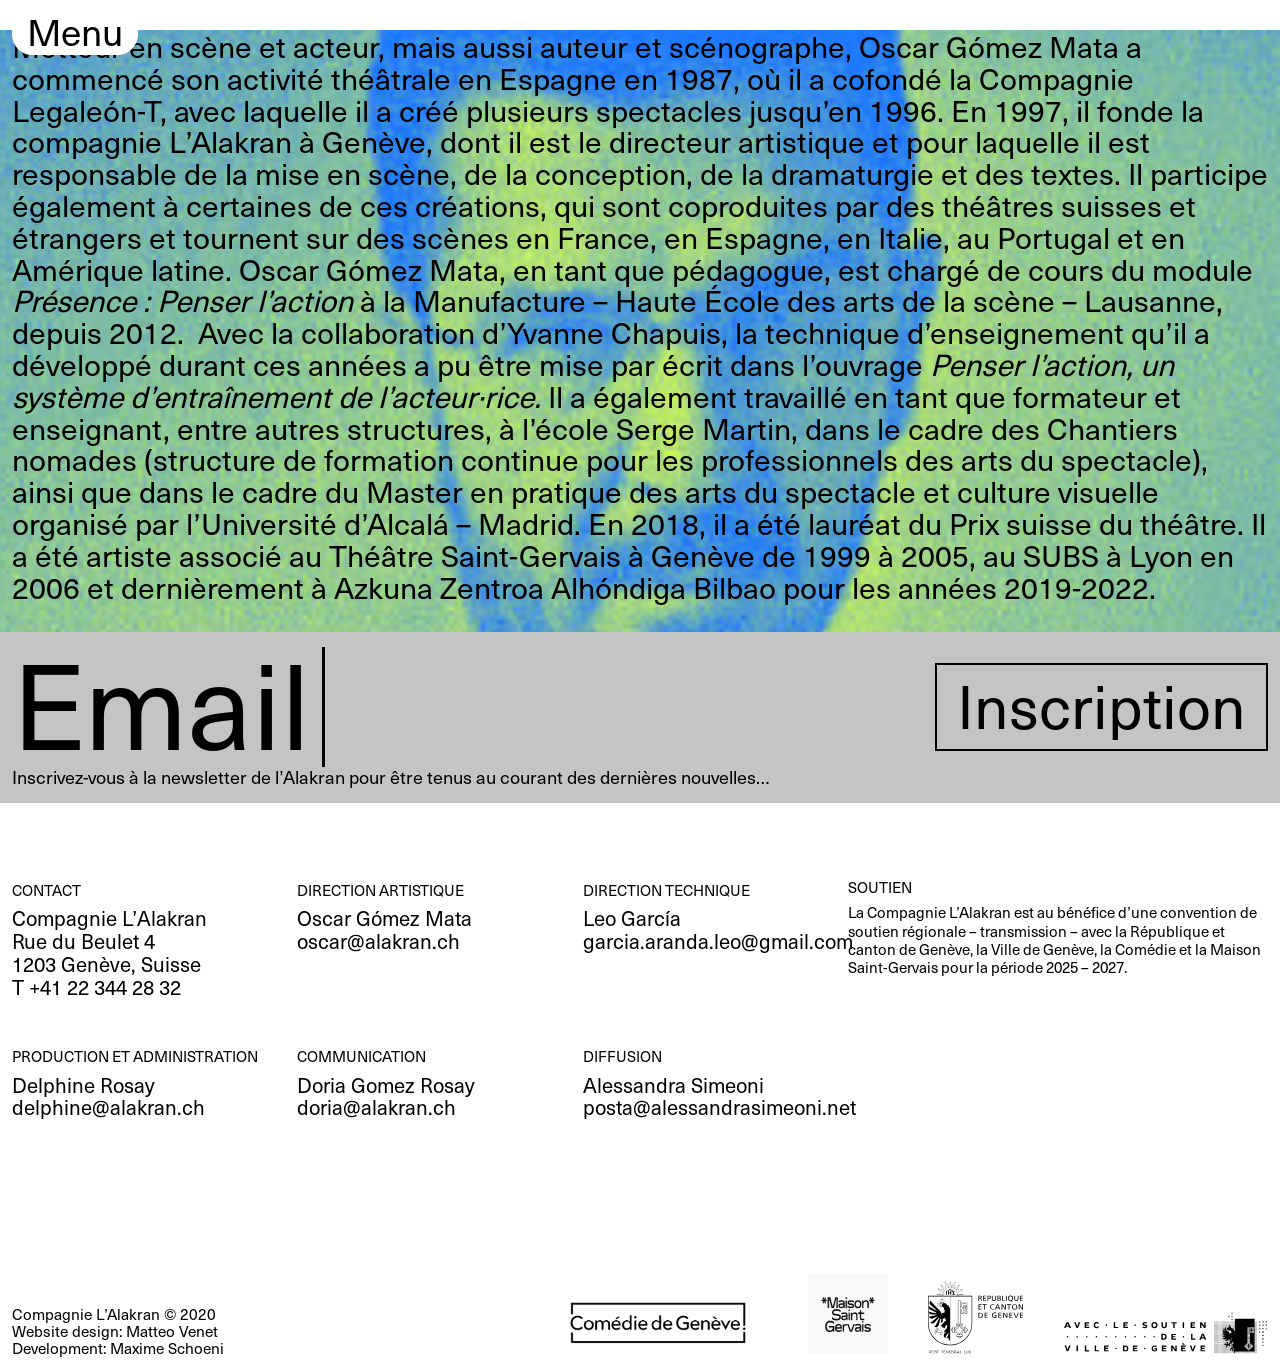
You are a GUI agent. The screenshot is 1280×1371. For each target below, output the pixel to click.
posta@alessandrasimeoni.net (719, 1106)
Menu (75, 33)
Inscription (1101, 706)
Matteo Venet (172, 1330)
